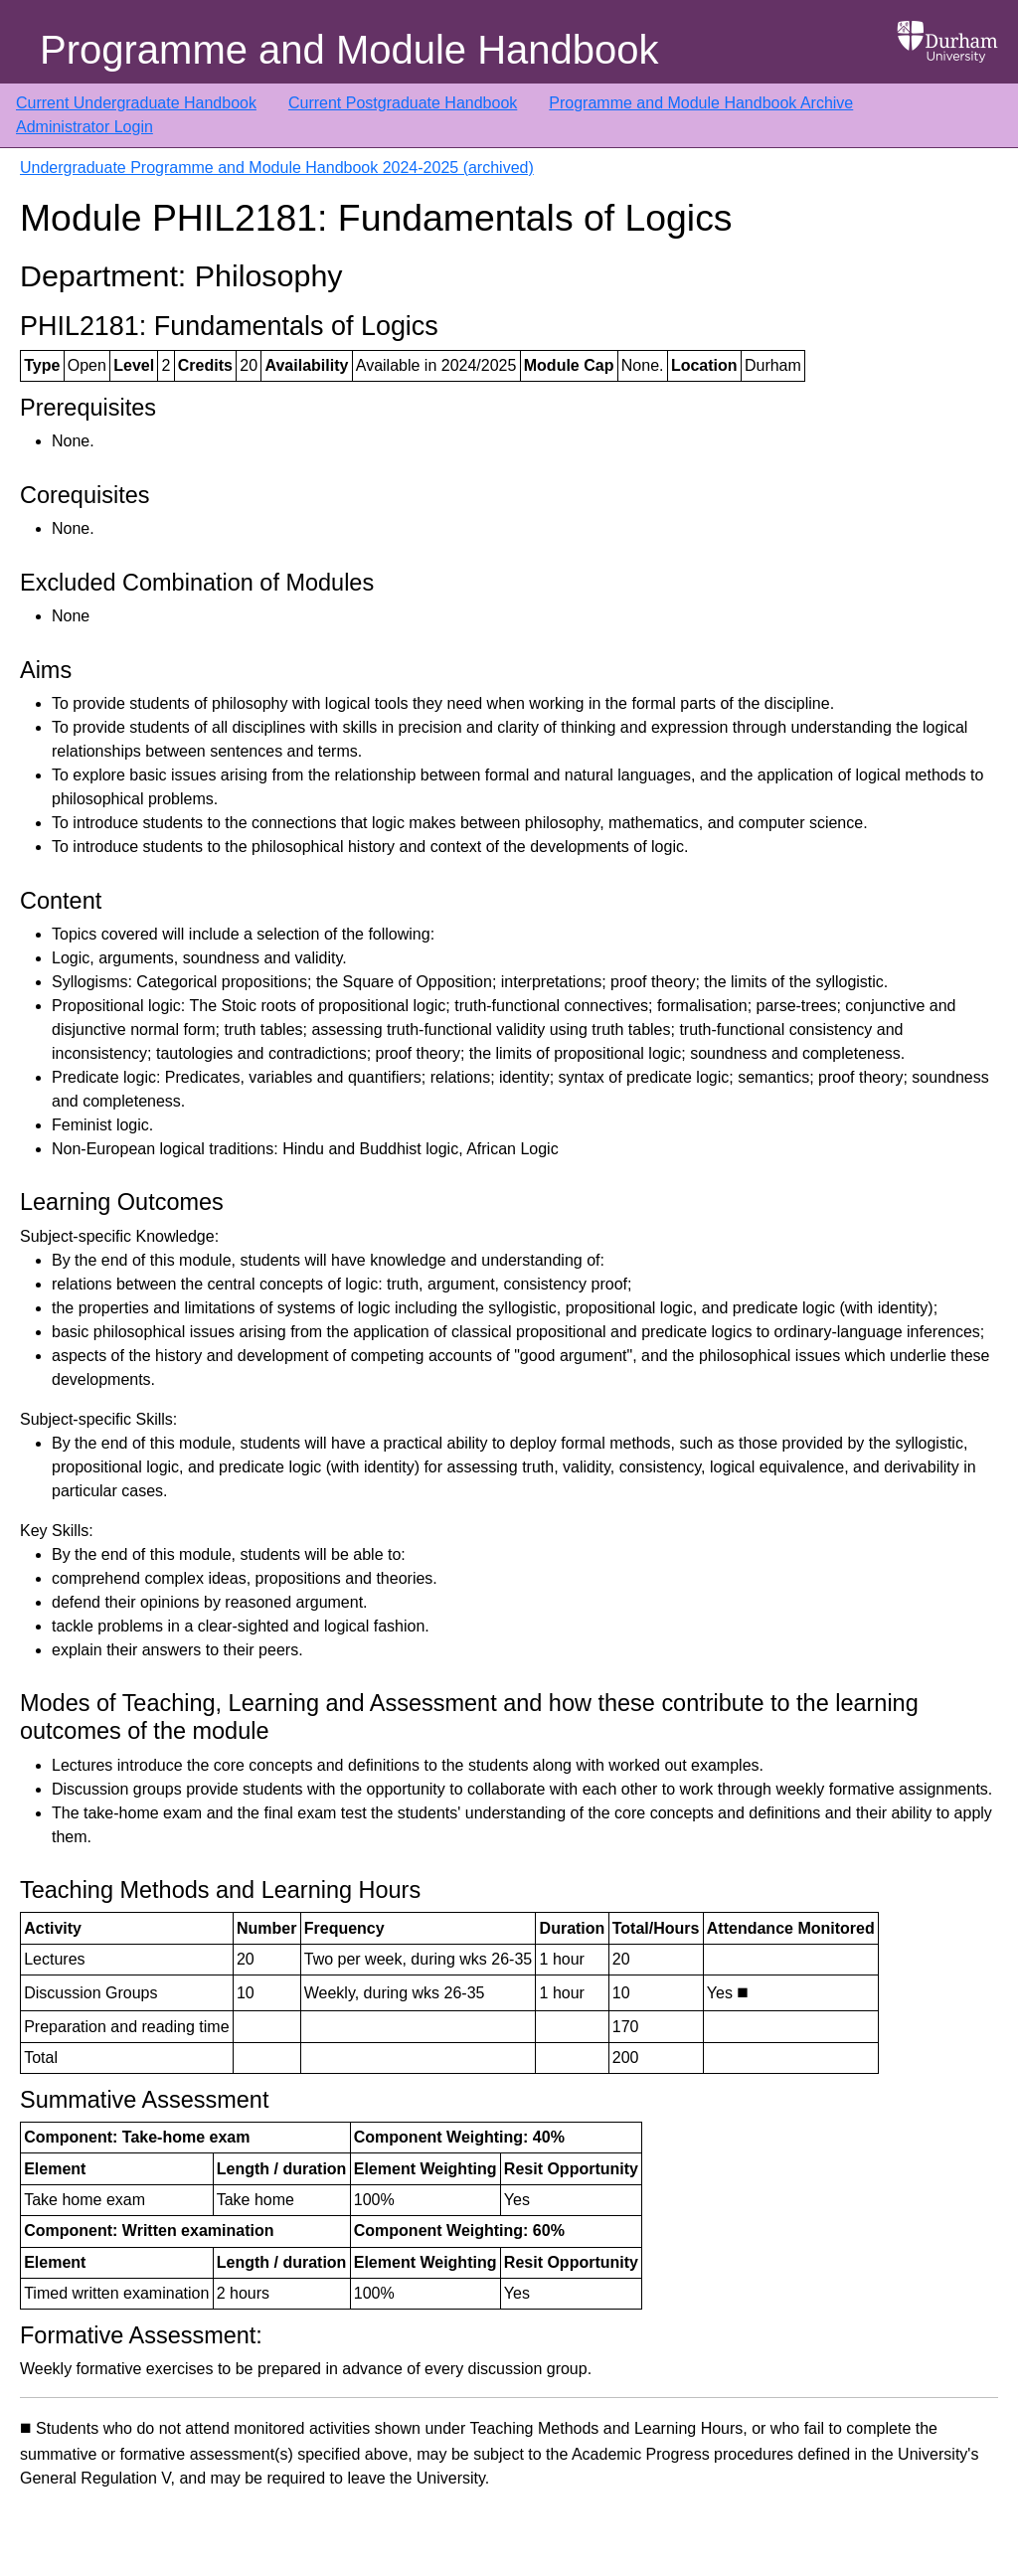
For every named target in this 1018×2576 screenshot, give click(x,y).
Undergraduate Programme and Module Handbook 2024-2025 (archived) (277, 167)
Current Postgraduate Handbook (402, 102)
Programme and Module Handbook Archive (701, 102)
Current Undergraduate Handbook (136, 102)
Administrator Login (84, 126)
